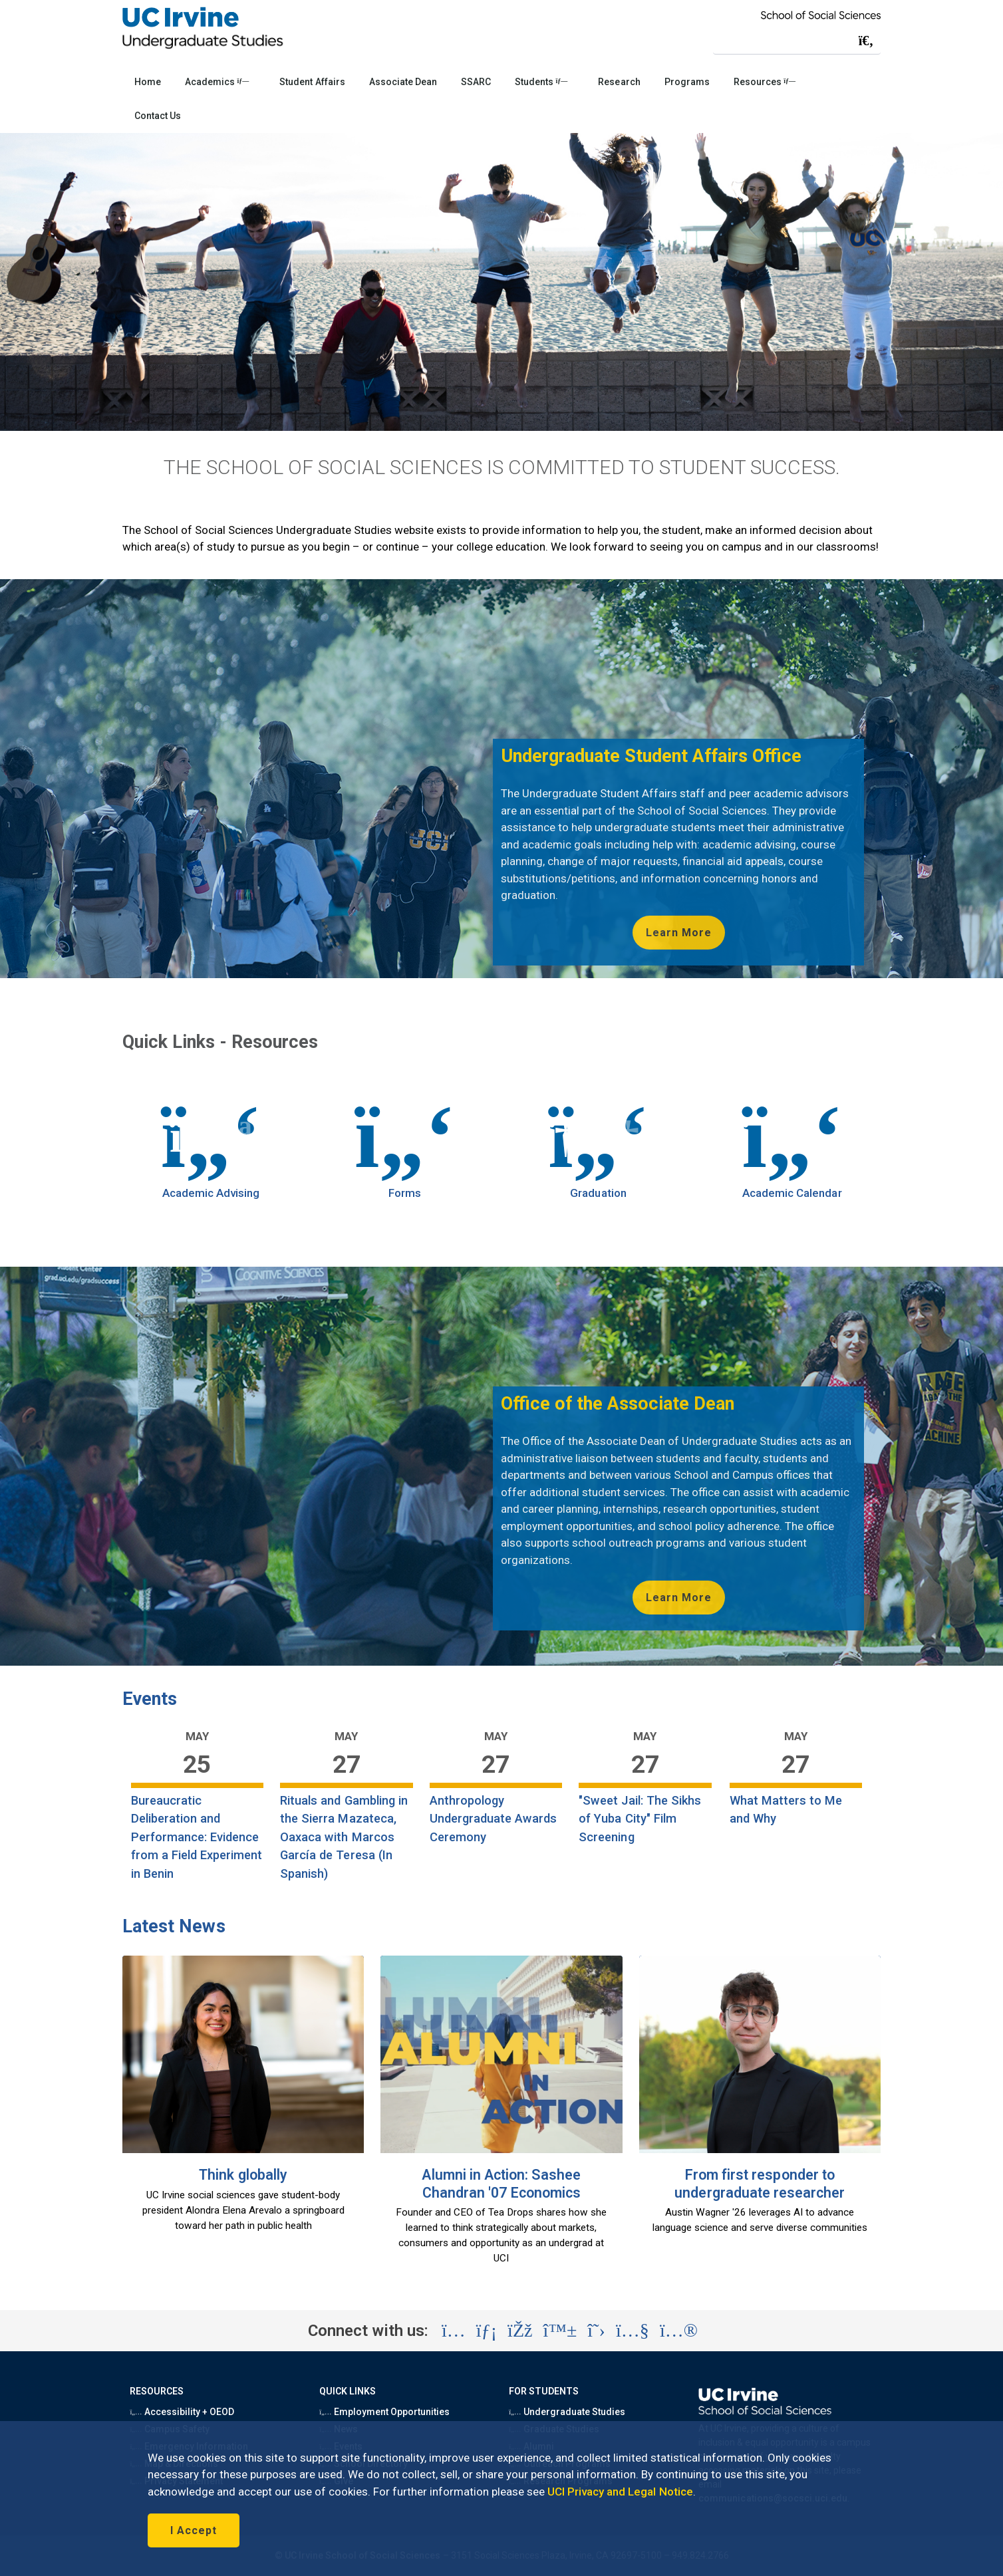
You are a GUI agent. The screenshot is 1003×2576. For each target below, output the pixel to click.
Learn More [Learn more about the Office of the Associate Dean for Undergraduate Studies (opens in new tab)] (679, 1597)
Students (541, 81)
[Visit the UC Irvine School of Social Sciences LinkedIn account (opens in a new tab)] (486, 2331)
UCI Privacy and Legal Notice (620, 2491)
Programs (687, 81)
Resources (764, 81)
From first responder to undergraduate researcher (759, 2183)
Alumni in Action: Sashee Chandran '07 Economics (501, 2183)
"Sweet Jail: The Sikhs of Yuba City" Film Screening (640, 1818)
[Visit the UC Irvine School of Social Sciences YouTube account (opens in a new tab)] (632, 2331)
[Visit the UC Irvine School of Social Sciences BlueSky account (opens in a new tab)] (560, 2331)
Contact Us (157, 115)
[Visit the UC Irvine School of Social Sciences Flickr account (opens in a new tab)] (679, 2331)
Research (619, 81)
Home (147, 81)
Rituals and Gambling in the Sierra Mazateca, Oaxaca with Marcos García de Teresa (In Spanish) (344, 1836)
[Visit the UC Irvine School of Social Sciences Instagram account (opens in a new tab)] (454, 2331)
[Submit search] (866, 40)
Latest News (173, 1926)
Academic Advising (211, 1193)
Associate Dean (403, 81)
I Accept (193, 2530)
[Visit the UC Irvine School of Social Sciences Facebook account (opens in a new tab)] (519, 2331)
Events (149, 1699)
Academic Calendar (792, 1193)
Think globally (243, 2174)
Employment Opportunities (384, 2411)
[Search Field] (797, 40)
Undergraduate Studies (567, 2411)
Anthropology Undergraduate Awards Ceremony (493, 1818)
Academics (217, 81)
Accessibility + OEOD (182, 2411)
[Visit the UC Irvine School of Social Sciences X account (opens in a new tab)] (596, 2331)
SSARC (476, 81)
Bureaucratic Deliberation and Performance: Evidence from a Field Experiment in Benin (197, 1836)
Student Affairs (312, 81)
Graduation (598, 1193)
